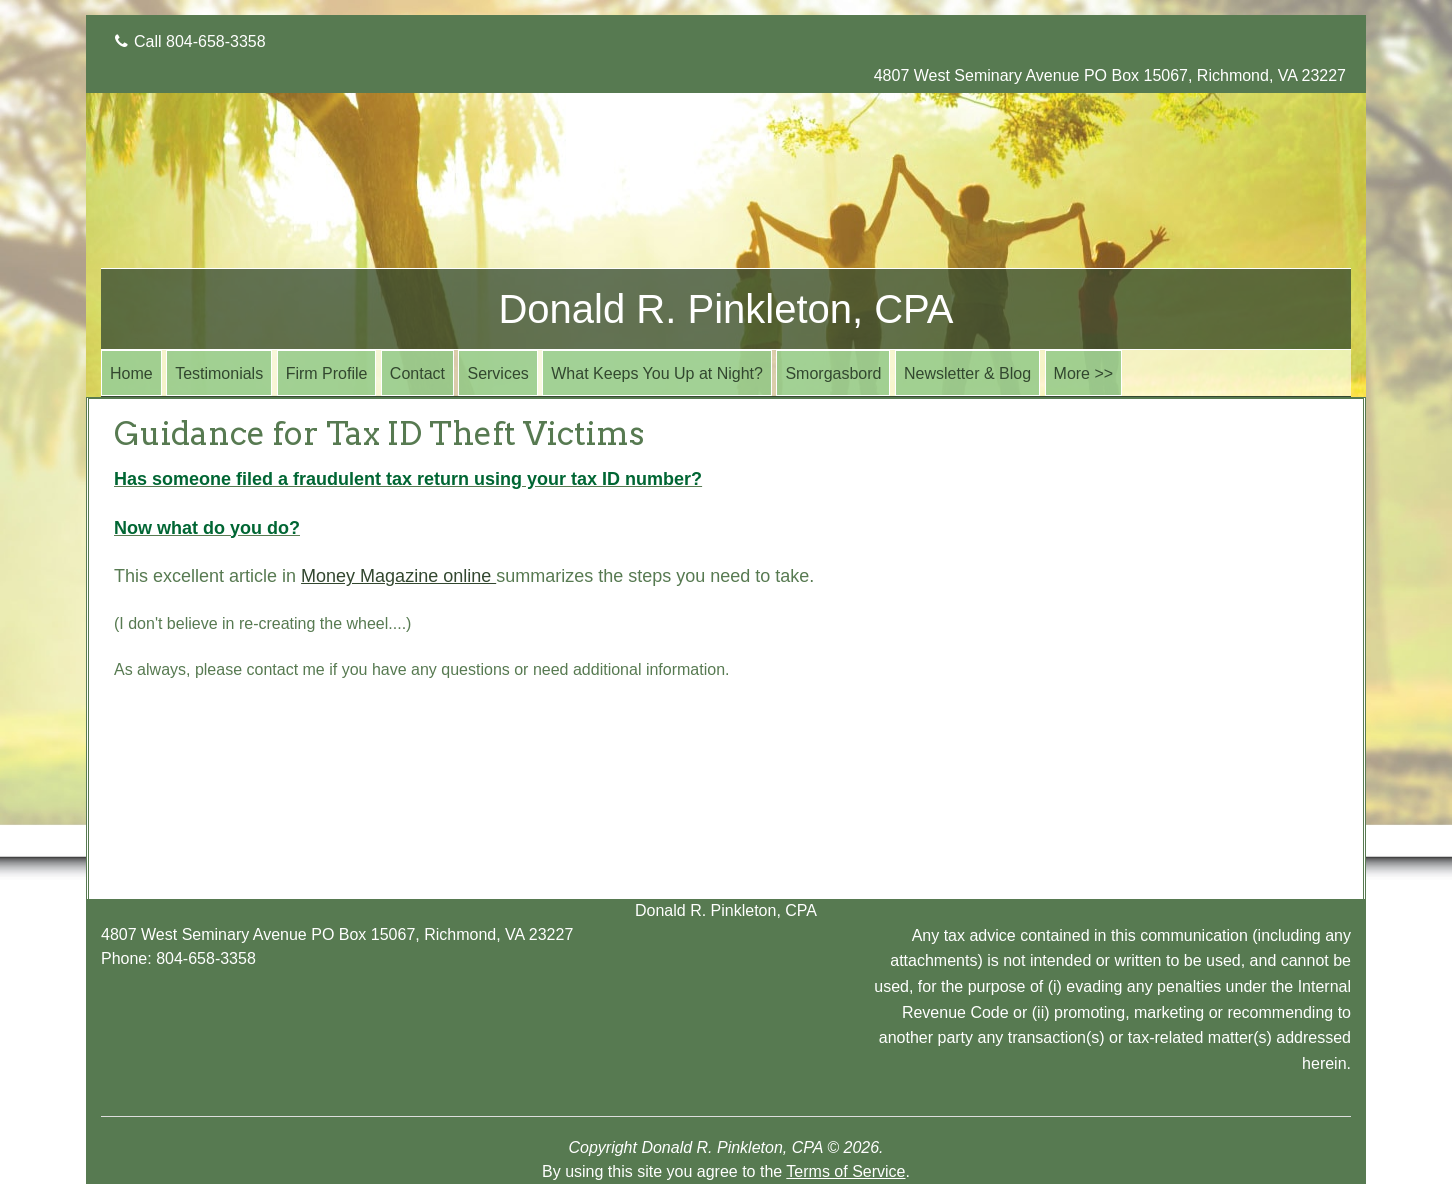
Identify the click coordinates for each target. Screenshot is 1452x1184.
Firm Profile (327, 373)
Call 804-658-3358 (190, 41)
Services (497, 373)
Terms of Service (845, 1171)
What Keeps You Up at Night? (657, 373)
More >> (1084, 373)
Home (131, 373)
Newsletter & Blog (967, 373)
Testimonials (219, 373)
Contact (417, 373)
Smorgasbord (833, 373)
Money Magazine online (398, 576)
